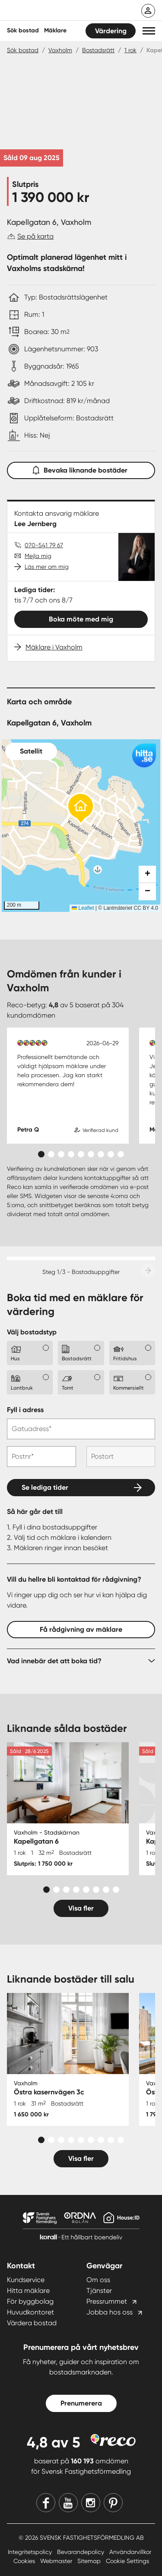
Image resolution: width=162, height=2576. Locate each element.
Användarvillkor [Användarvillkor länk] (130, 2551)
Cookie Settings (127, 2560)
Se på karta (35, 236)
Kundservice (25, 2280)
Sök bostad (23, 30)
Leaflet (83, 908)
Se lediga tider (45, 1487)
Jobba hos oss (109, 2312)
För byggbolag (30, 2301)
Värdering (111, 31)
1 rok (130, 50)
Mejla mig (38, 555)
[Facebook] (45, 2502)
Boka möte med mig (81, 619)
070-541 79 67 (44, 545)
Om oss (98, 2280)
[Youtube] (68, 2502)
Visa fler (81, 1908)
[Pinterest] (113, 2502)
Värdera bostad (32, 2323)
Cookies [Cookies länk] (25, 2560)
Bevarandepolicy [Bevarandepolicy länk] (81, 2551)
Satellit (31, 751)
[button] (149, 31)
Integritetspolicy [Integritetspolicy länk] (31, 2551)
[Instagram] (90, 2502)
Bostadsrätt (98, 50)
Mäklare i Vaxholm (54, 647)
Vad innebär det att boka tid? (54, 1661)
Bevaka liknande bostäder (81, 468)
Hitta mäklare (28, 2290)
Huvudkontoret (30, 2312)
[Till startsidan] (63, 11)
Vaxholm (60, 50)
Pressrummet (106, 2301)
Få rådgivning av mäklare (81, 1629)
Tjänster (99, 2290)
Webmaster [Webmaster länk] (57, 2560)
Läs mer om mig (47, 566)
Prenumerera (81, 2403)
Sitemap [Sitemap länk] (89, 2560)
